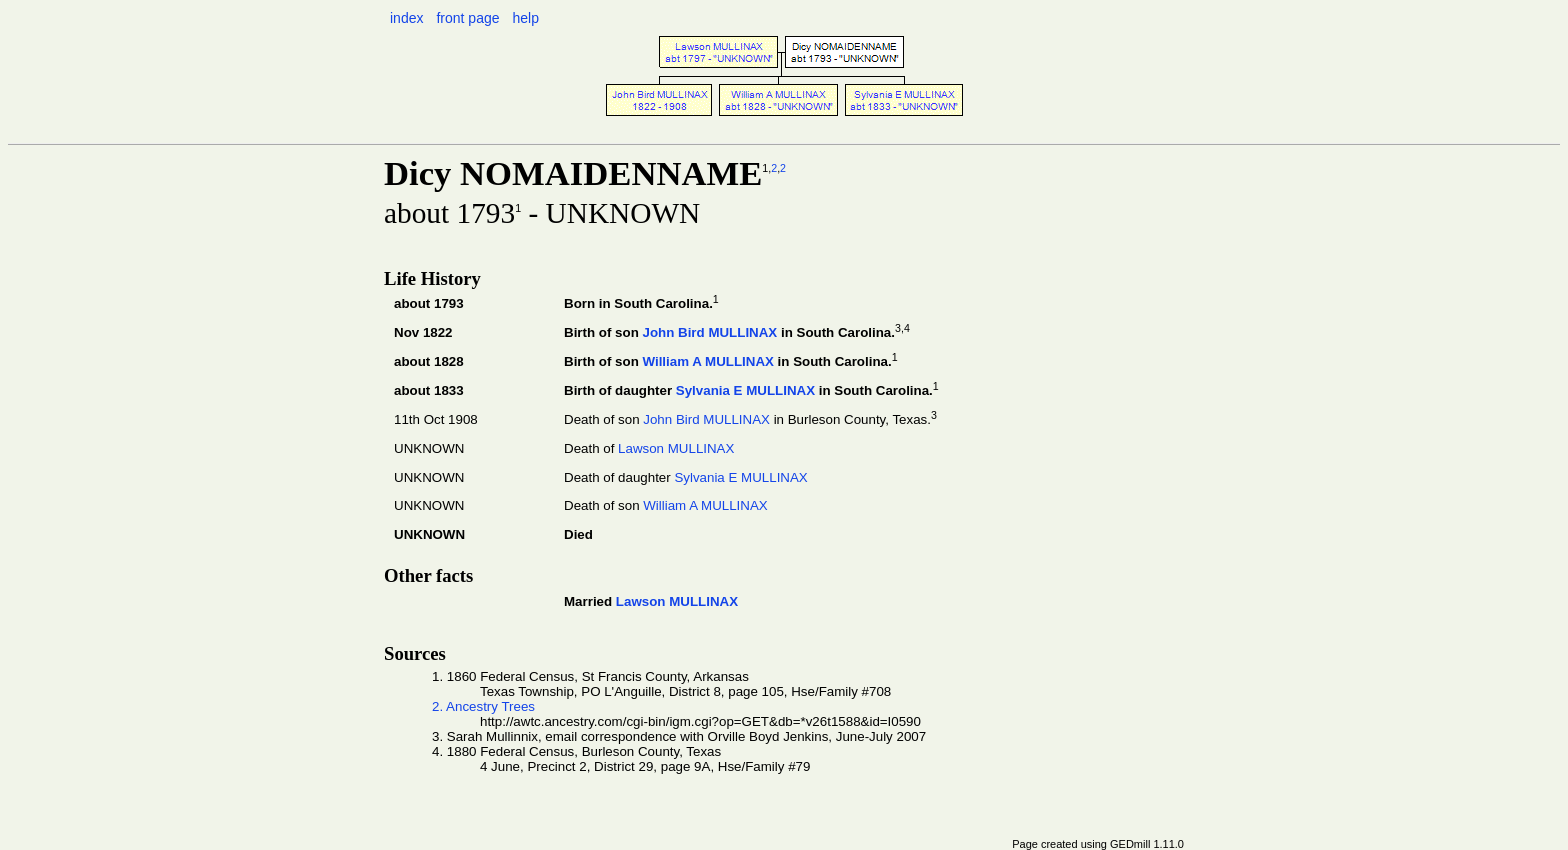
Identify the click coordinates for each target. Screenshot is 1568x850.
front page (467, 18)
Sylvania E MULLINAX (745, 390)
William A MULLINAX (707, 361)
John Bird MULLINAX (709, 332)
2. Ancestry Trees (483, 706)
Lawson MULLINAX (676, 448)
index (406, 18)
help (525, 18)
